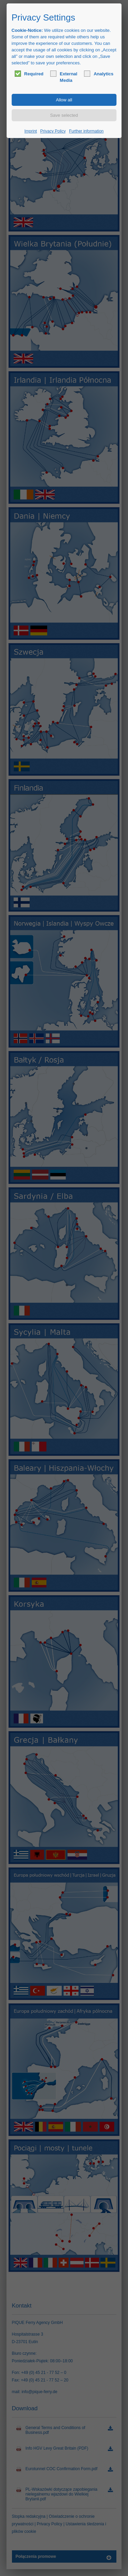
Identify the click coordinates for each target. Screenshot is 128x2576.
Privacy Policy (53, 131)
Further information (86, 131)
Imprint (31, 131)
